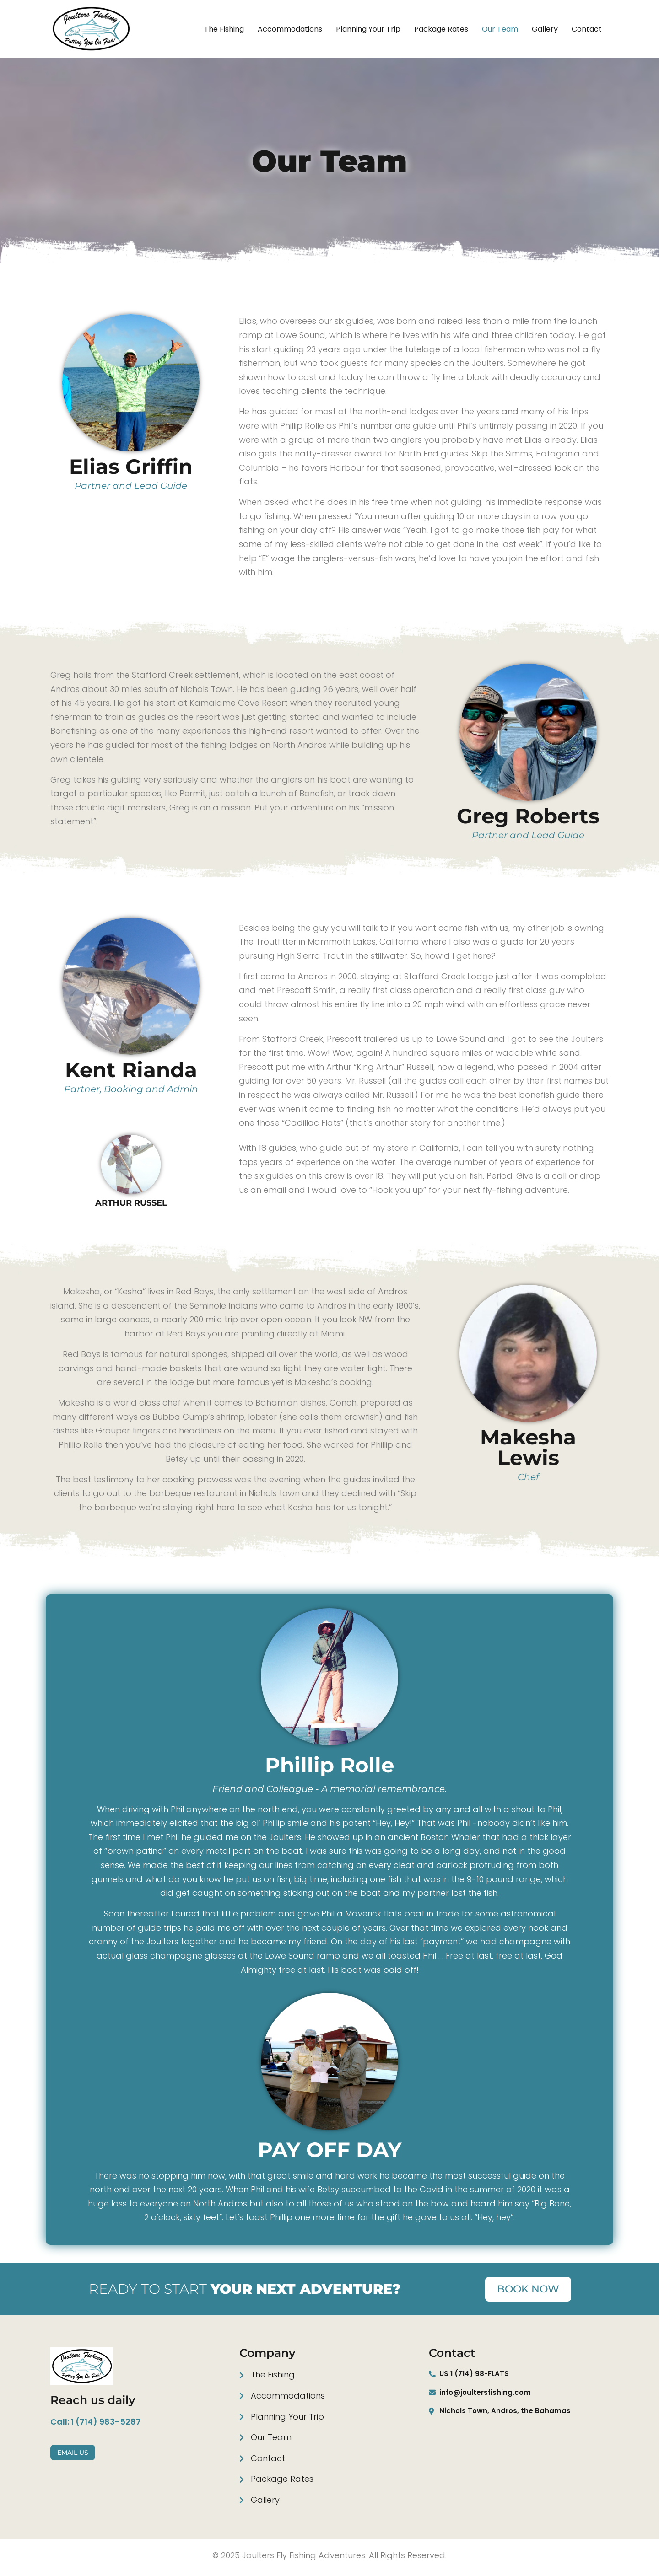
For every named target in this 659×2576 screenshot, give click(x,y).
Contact (587, 29)
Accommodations (290, 29)
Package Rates (441, 29)
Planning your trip (368, 29)
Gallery (545, 29)
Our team (500, 29)
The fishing (224, 29)
